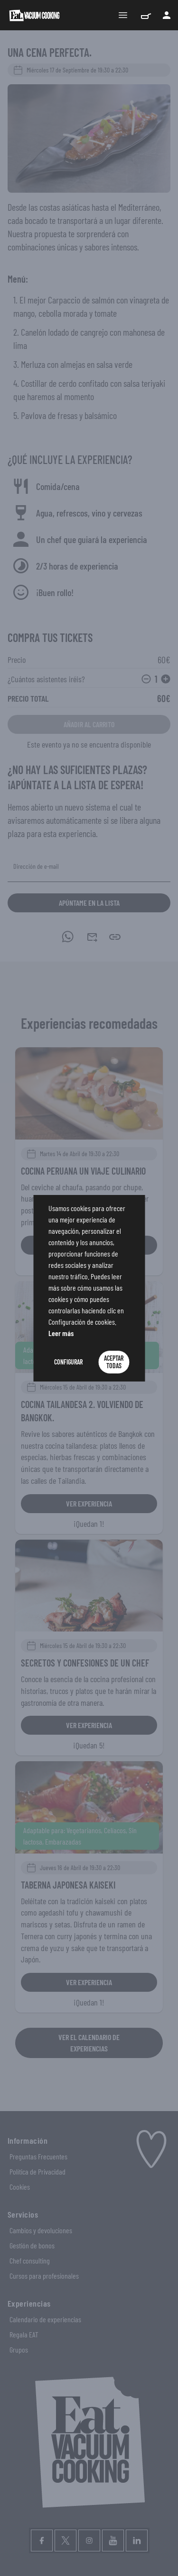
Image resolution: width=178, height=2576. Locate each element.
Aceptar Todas (113, 1362)
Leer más (61, 1332)
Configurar (68, 1362)
